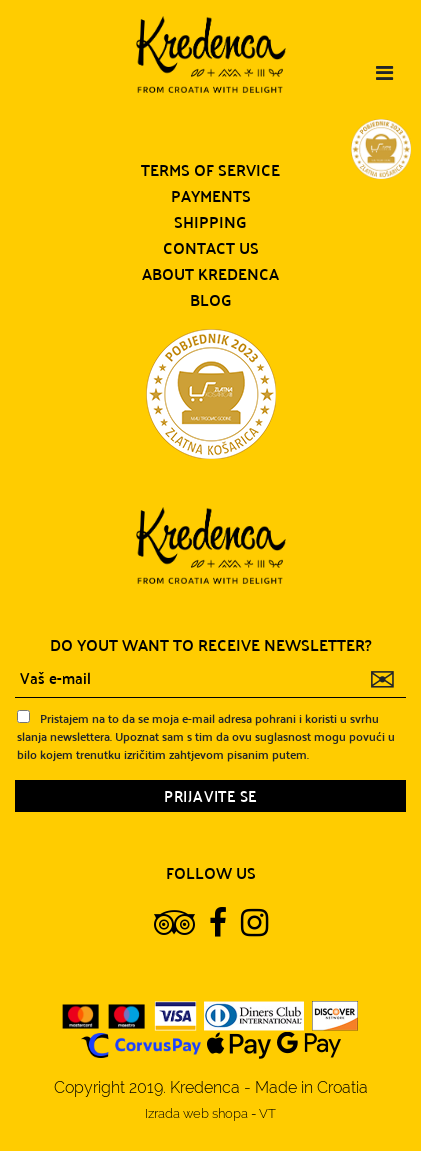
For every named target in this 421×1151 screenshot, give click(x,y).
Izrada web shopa (198, 1113)
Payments (211, 196)
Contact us (211, 248)
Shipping (210, 222)
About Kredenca (210, 274)
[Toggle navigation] (384, 73)
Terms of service (210, 170)
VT (267, 1113)
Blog (211, 300)
